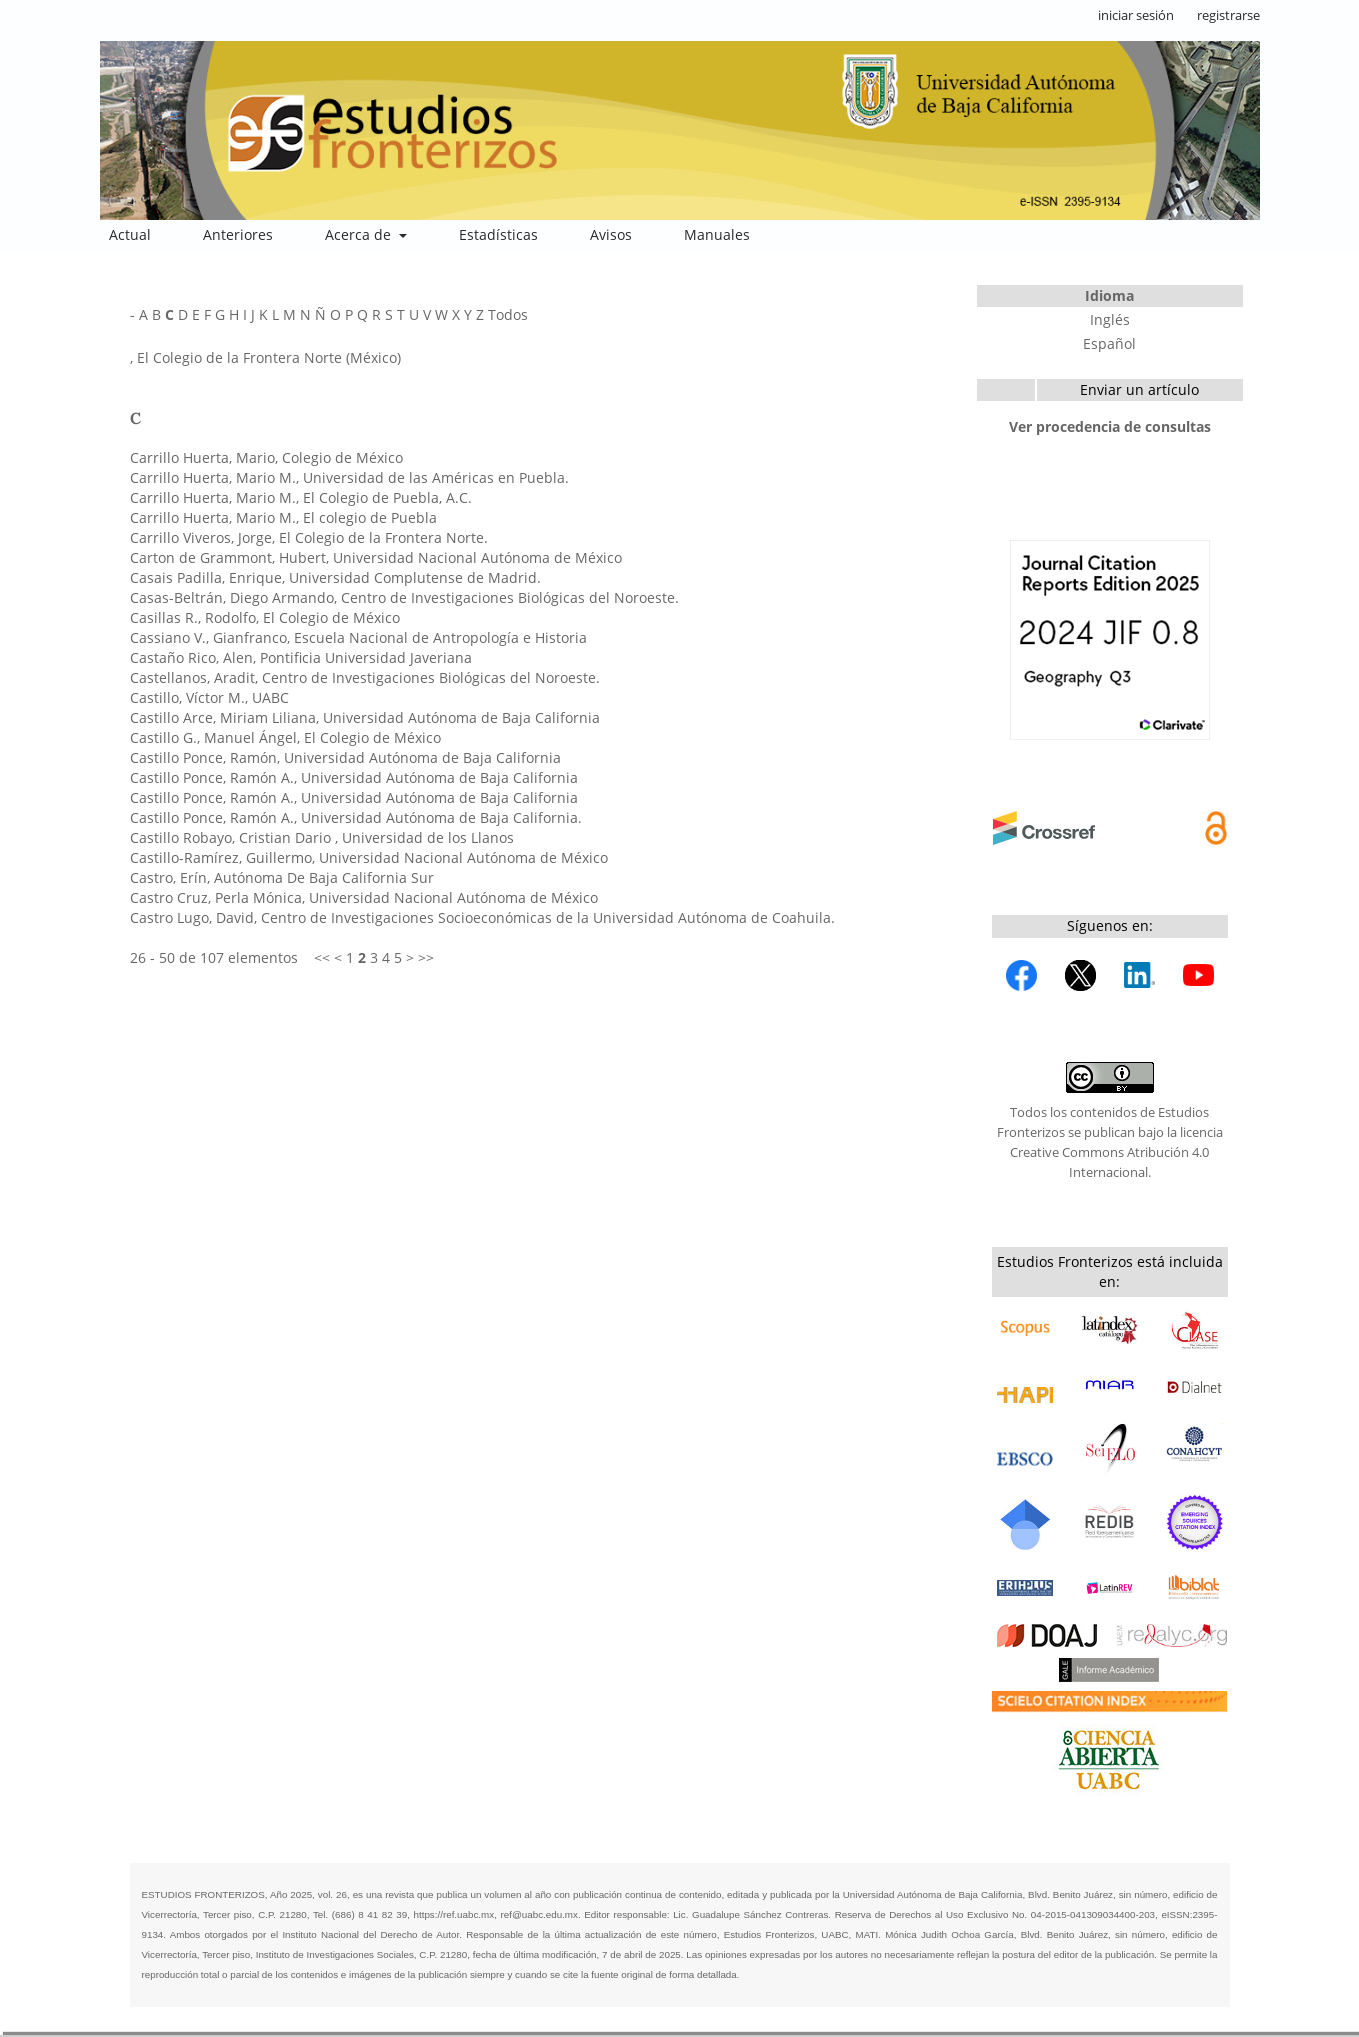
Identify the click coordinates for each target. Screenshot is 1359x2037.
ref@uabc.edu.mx (538, 1914)
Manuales (717, 234)
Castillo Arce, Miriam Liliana (223, 717)
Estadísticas (498, 234)
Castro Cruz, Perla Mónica (216, 897)
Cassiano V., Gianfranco (208, 637)
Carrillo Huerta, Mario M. (213, 477)
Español (1109, 343)
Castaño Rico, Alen (191, 657)
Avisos (611, 234)
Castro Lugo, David (192, 917)
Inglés (1110, 319)
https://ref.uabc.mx (454, 1914)
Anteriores (238, 234)
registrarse (1228, 15)
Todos (508, 314)
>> (426, 957)
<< (322, 957)
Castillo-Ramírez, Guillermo (221, 857)
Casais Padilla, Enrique (206, 577)
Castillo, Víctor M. (187, 697)
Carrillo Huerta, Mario (202, 457)
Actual (130, 234)
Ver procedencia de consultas (1110, 426)
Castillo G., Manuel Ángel (213, 737)
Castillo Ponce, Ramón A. (212, 777)
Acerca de (360, 234)
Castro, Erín (168, 877)
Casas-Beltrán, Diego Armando (232, 597)
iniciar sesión (1136, 15)
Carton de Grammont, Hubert (228, 557)
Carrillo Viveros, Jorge (201, 537)
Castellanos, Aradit (192, 677)
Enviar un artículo (1139, 389)
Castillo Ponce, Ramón (203, 757)
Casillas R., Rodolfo (193, 617)
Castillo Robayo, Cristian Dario (232, 837)
